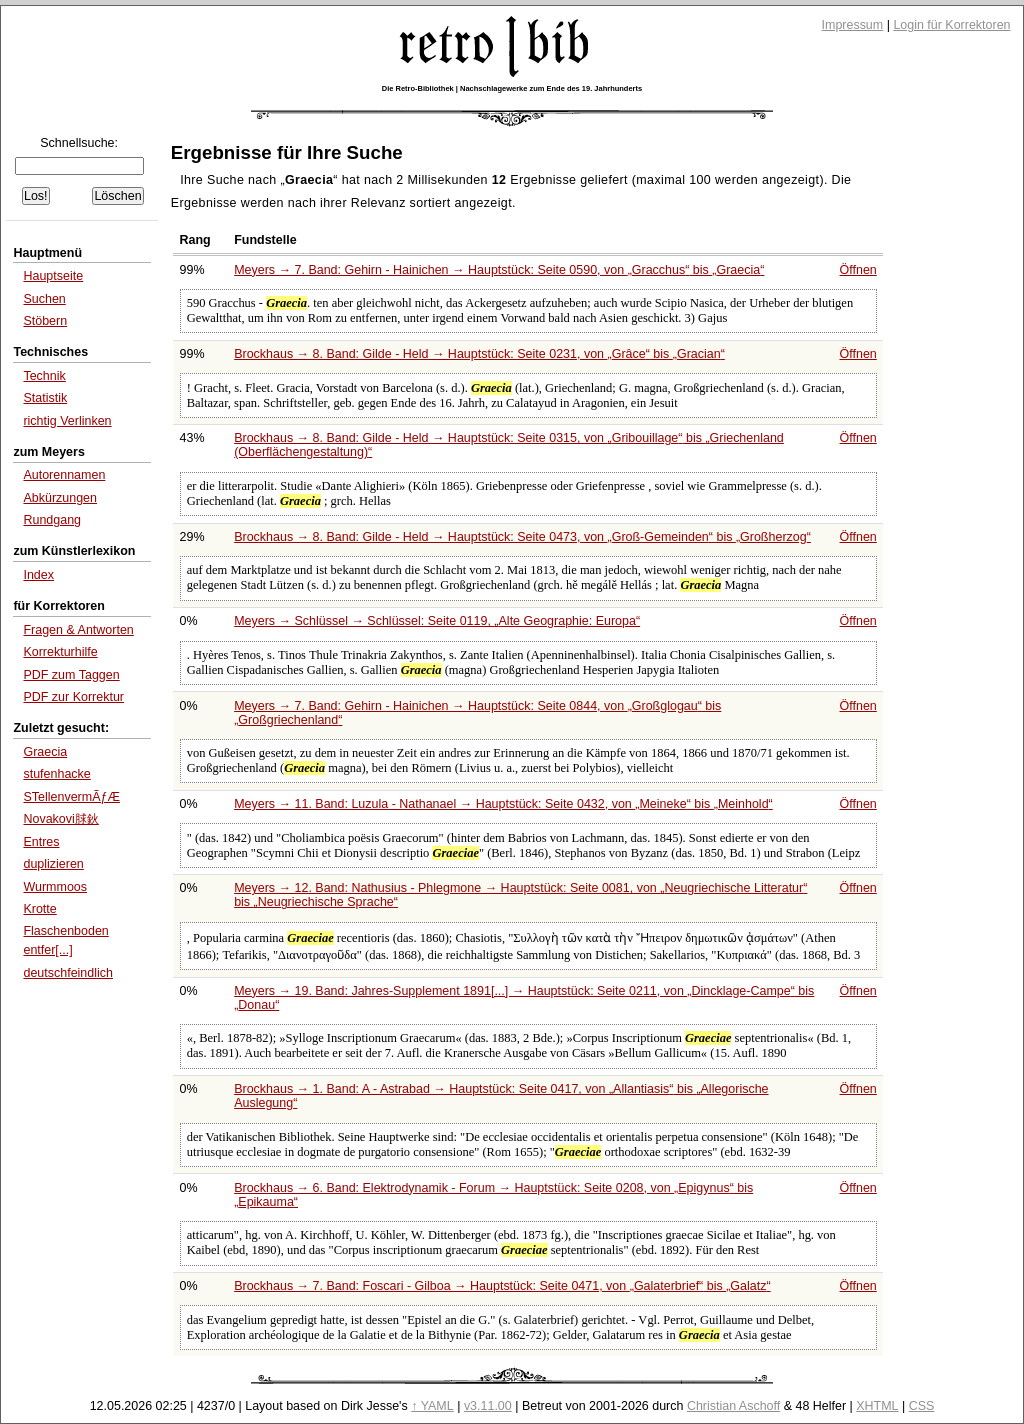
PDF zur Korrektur (73, 697)
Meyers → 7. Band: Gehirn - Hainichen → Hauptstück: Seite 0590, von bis (499, 270)
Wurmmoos (55, 887)
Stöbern (45, 321)
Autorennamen (64, 475)
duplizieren (53, 864)
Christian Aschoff (733, 1406)
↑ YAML (432, 1406)
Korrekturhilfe (60, 652)
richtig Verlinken (67, 421)
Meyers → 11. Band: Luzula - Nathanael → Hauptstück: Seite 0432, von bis (503, 804)
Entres (41, 842)
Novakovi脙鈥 (60, 819)
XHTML (877, 1406)
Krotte (39, 909)
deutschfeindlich (68, 973)
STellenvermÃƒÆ (71, 797)
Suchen (44, 299)
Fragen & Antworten (78, 630)
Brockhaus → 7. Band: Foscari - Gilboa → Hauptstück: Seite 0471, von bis (502, 1286)
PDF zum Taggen (71, 675)
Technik (44, 376)
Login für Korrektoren (951, 25)
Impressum (853, 25)
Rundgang (52, 520)
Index (38, 575)
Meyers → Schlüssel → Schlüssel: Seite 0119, (437, 621)
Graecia (45, 752)
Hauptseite (53, 276)
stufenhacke (56, 774)
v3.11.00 (488, 1406)
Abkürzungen (60, 498)
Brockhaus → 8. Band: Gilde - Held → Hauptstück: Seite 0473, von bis (522, 537)
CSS (922, 1406)
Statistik (45, 398)
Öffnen (858, 270)
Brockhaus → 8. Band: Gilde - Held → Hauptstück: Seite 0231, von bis (479, 354)
